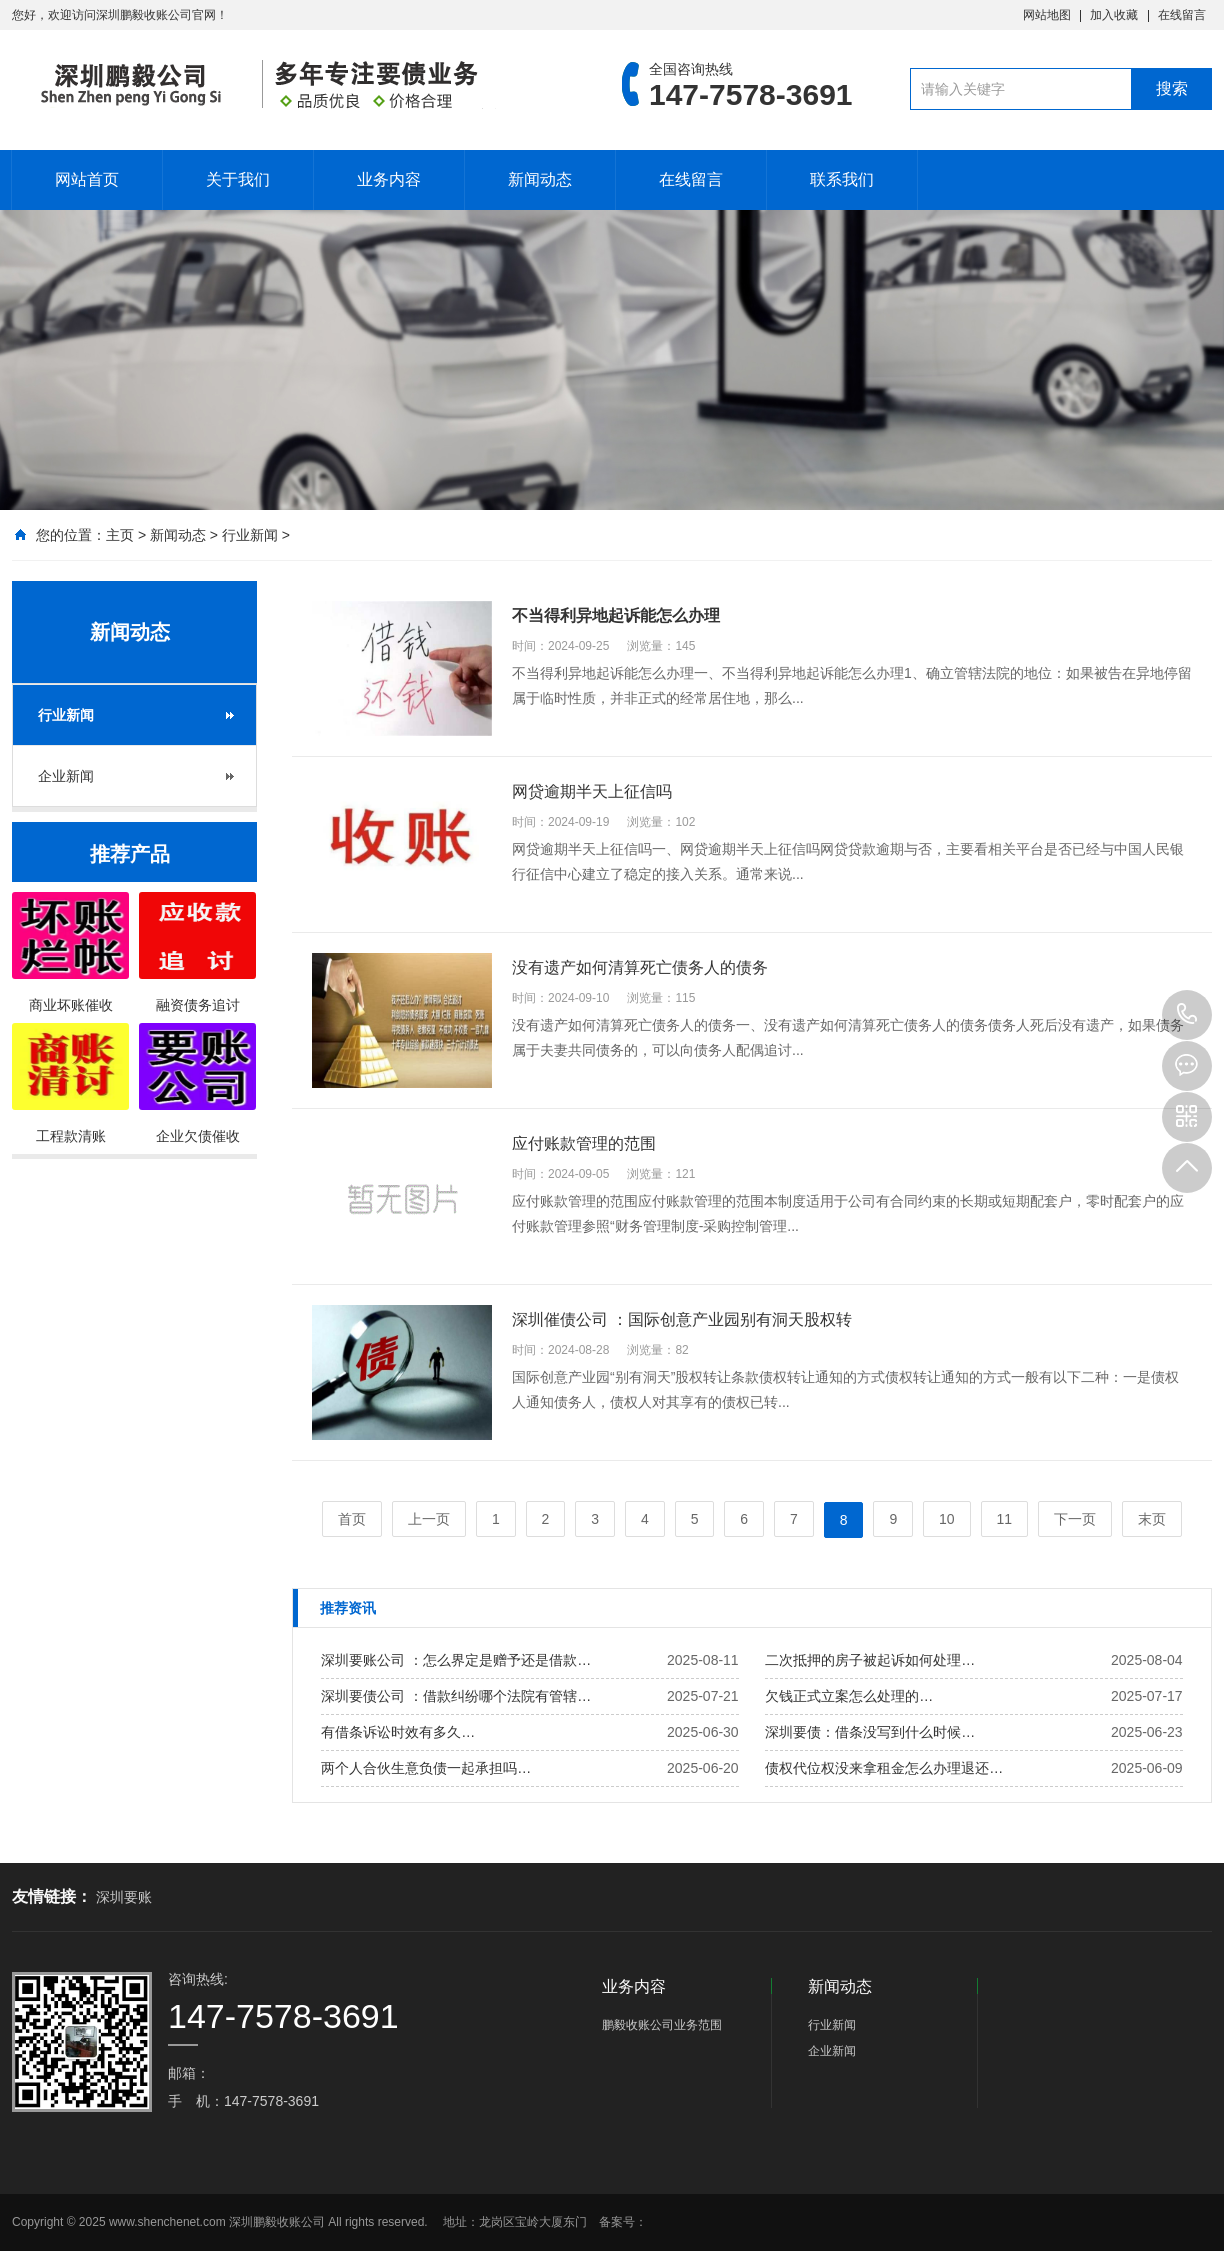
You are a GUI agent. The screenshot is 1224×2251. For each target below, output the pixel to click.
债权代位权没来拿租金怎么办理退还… (884, 1768)
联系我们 (842, 179)
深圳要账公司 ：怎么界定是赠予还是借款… (456, 1660)
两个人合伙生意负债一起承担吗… (426, 1768)
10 (947, 1519)
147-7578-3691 (1187, 1015)
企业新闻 (66, 776)
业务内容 (389, 179)
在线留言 (1182, 15)
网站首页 (87, 179)
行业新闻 (250, 535)
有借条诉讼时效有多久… (398, 1732)
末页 (1152, 1519)
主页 (120, 535)
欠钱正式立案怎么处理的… (849, 1696)
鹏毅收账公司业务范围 (662, 2025)
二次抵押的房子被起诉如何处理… (870, 1660)
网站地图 (1047, 15)
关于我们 (238, 179)
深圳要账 (124, 1897)
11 (1005, 1519)
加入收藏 (1114, 15)
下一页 (1075, 1519)
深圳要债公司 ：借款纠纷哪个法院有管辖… (456, 1696)
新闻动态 (540, 179)
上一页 (429, 1519)
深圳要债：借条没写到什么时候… (870, 1732)
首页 (352, 1519)
